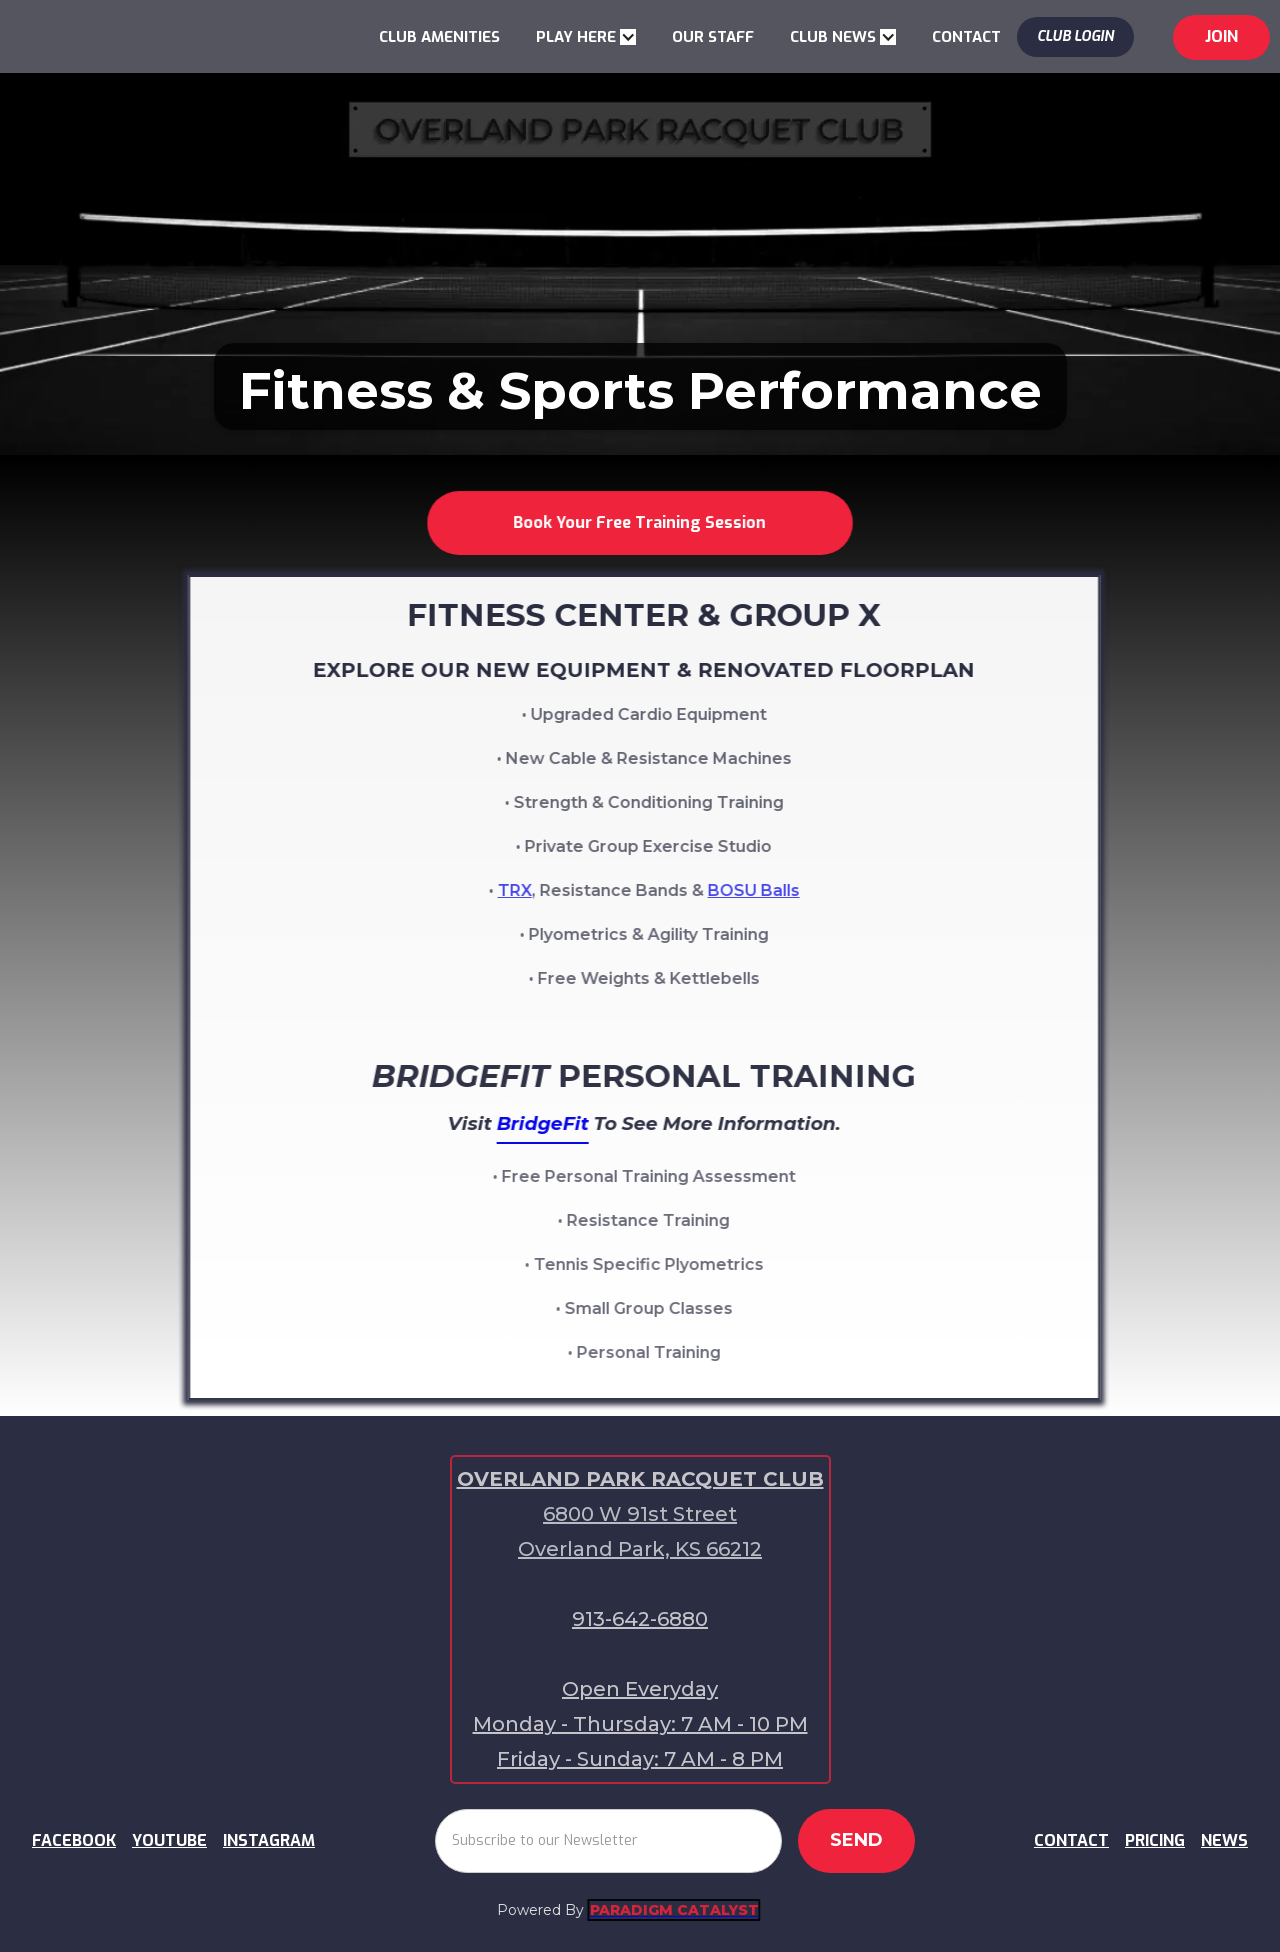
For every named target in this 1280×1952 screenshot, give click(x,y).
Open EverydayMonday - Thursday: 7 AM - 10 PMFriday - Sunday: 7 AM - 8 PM (640, 1724)
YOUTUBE (169, 1840)
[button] (586, 37)
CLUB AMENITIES (439, 37)
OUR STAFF (713, 37)
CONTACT (966, 37)
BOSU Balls (771, 890)
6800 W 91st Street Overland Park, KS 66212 (640, 1531)
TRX (532, 890)
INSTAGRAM (269, 1840)
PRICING (1155, 1840)
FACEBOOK (74, 1840)
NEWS (1224, 1840)
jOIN (1221, 36)
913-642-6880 (640, 1619)
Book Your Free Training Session (639, 522)
